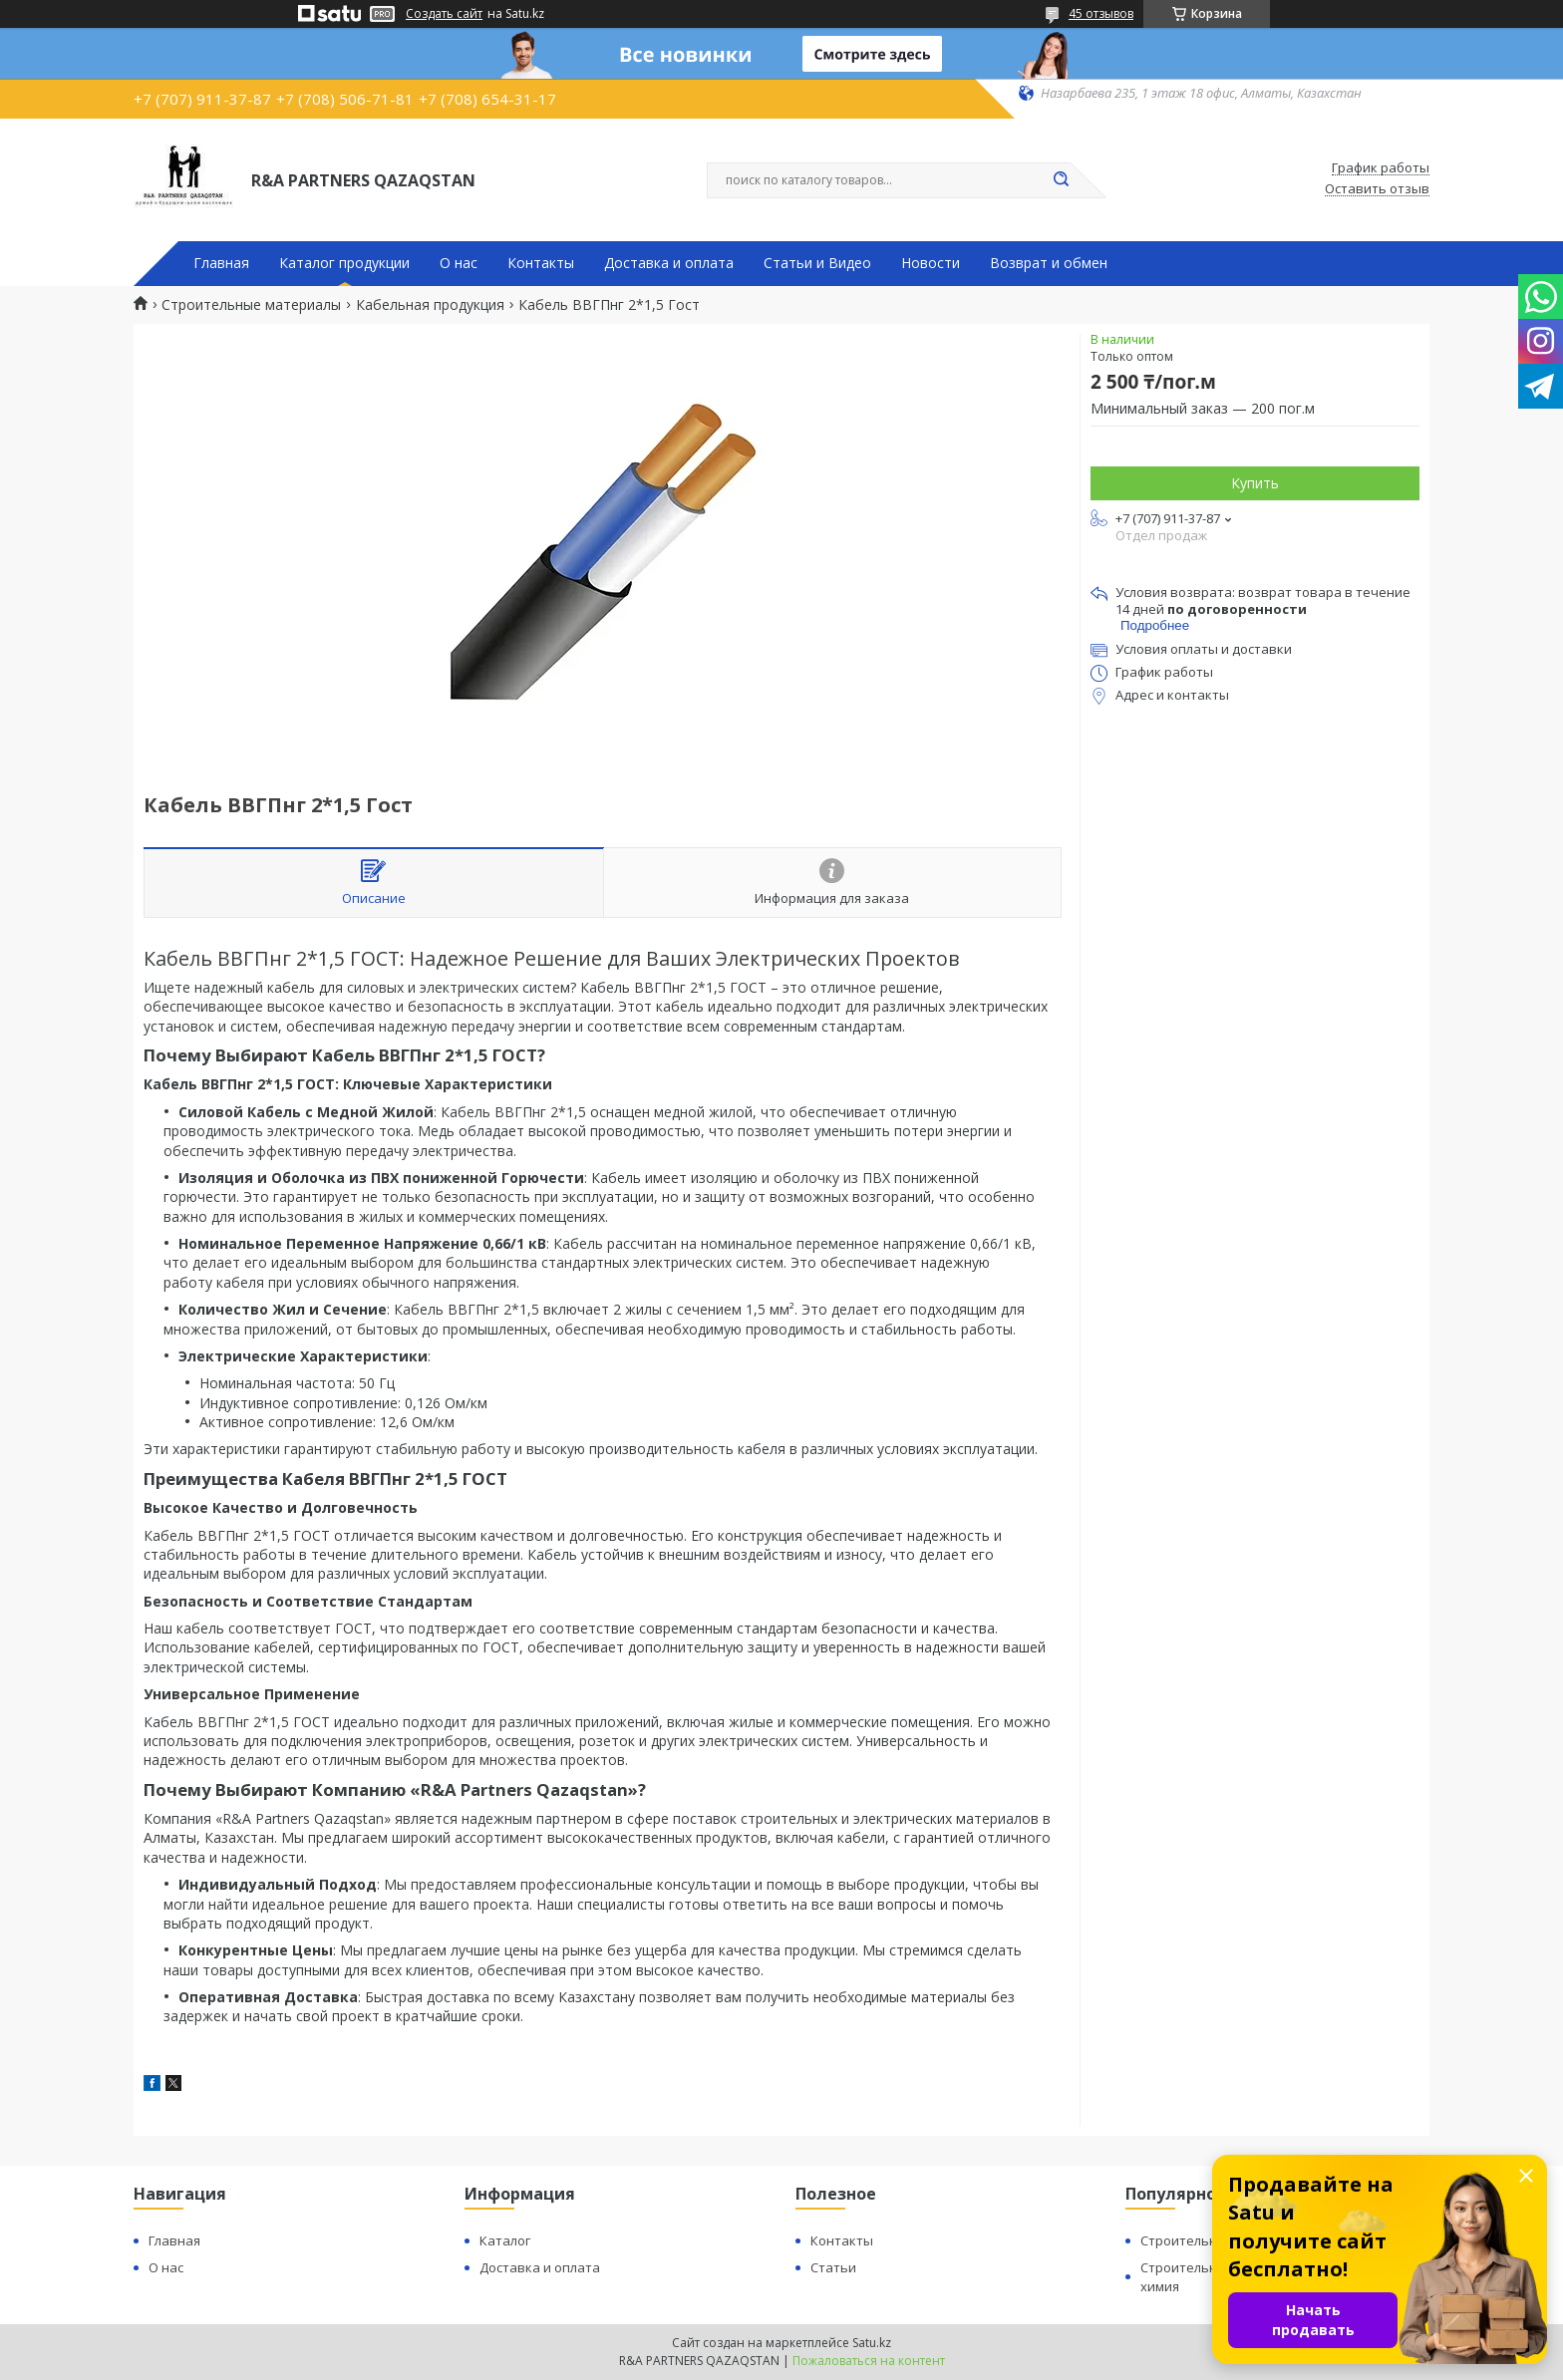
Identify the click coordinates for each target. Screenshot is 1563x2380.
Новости (930, 263)
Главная (221, 263)
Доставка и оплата (669, 263)
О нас (458, 263)
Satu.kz (871, 2342)
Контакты (540, 263)
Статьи (833, 2267)
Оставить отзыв (1377, 189)
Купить (1255, 482)
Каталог (504, 2240)
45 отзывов (1101, 13)
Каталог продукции (344, 263)
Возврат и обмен (1048, 263)
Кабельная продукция (430, 305)
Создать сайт (444, 14)
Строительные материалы (251, 305)
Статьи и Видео (817, 263)
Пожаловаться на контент (868, 2360)
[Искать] (1061, 180)
